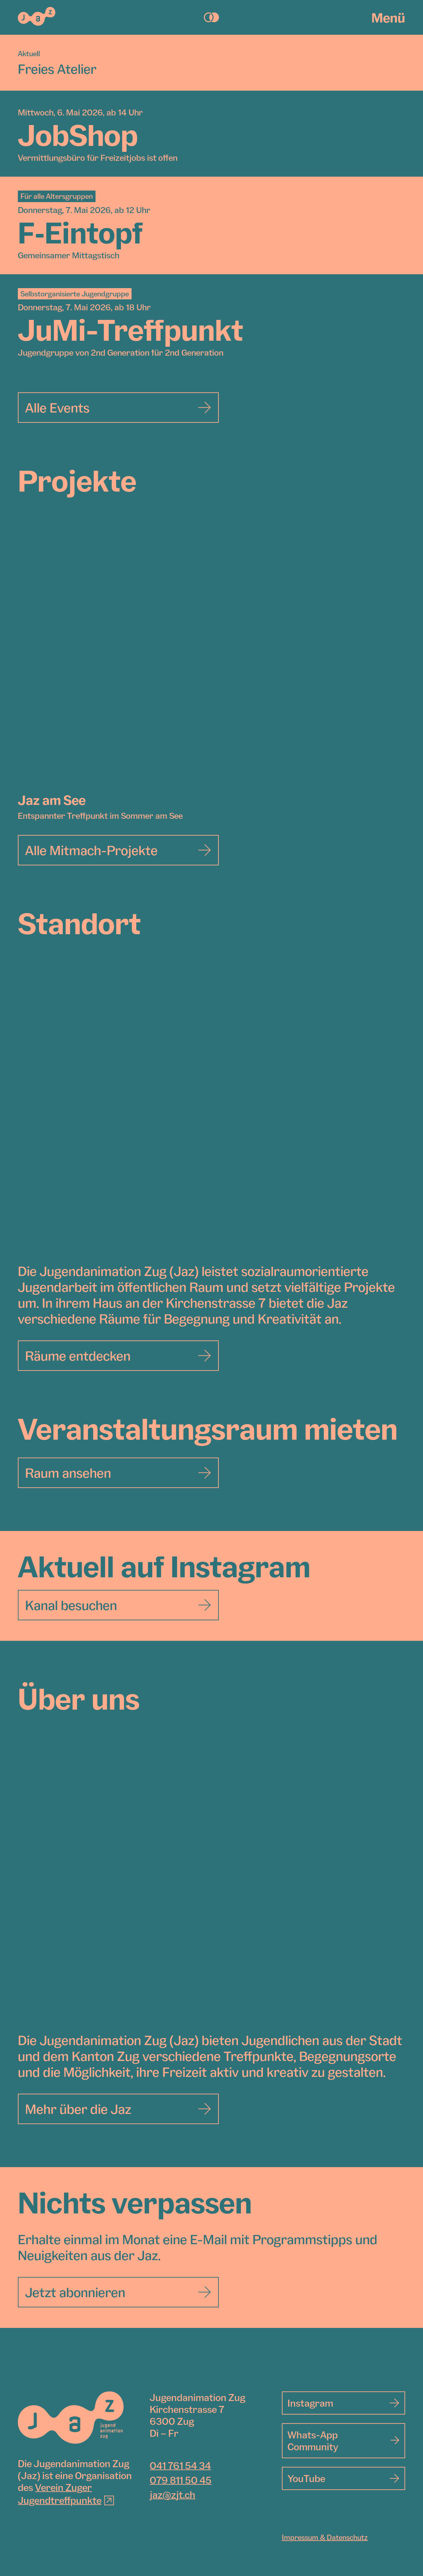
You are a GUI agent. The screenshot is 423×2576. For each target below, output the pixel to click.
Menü (388, 17)
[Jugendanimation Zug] (71, 2417)
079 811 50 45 (181, 2480)
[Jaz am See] (211, 656)
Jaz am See (52, 800)
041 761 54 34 (180, 2465)
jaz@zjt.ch (172, 2494)
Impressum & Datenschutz (325, 2537)
